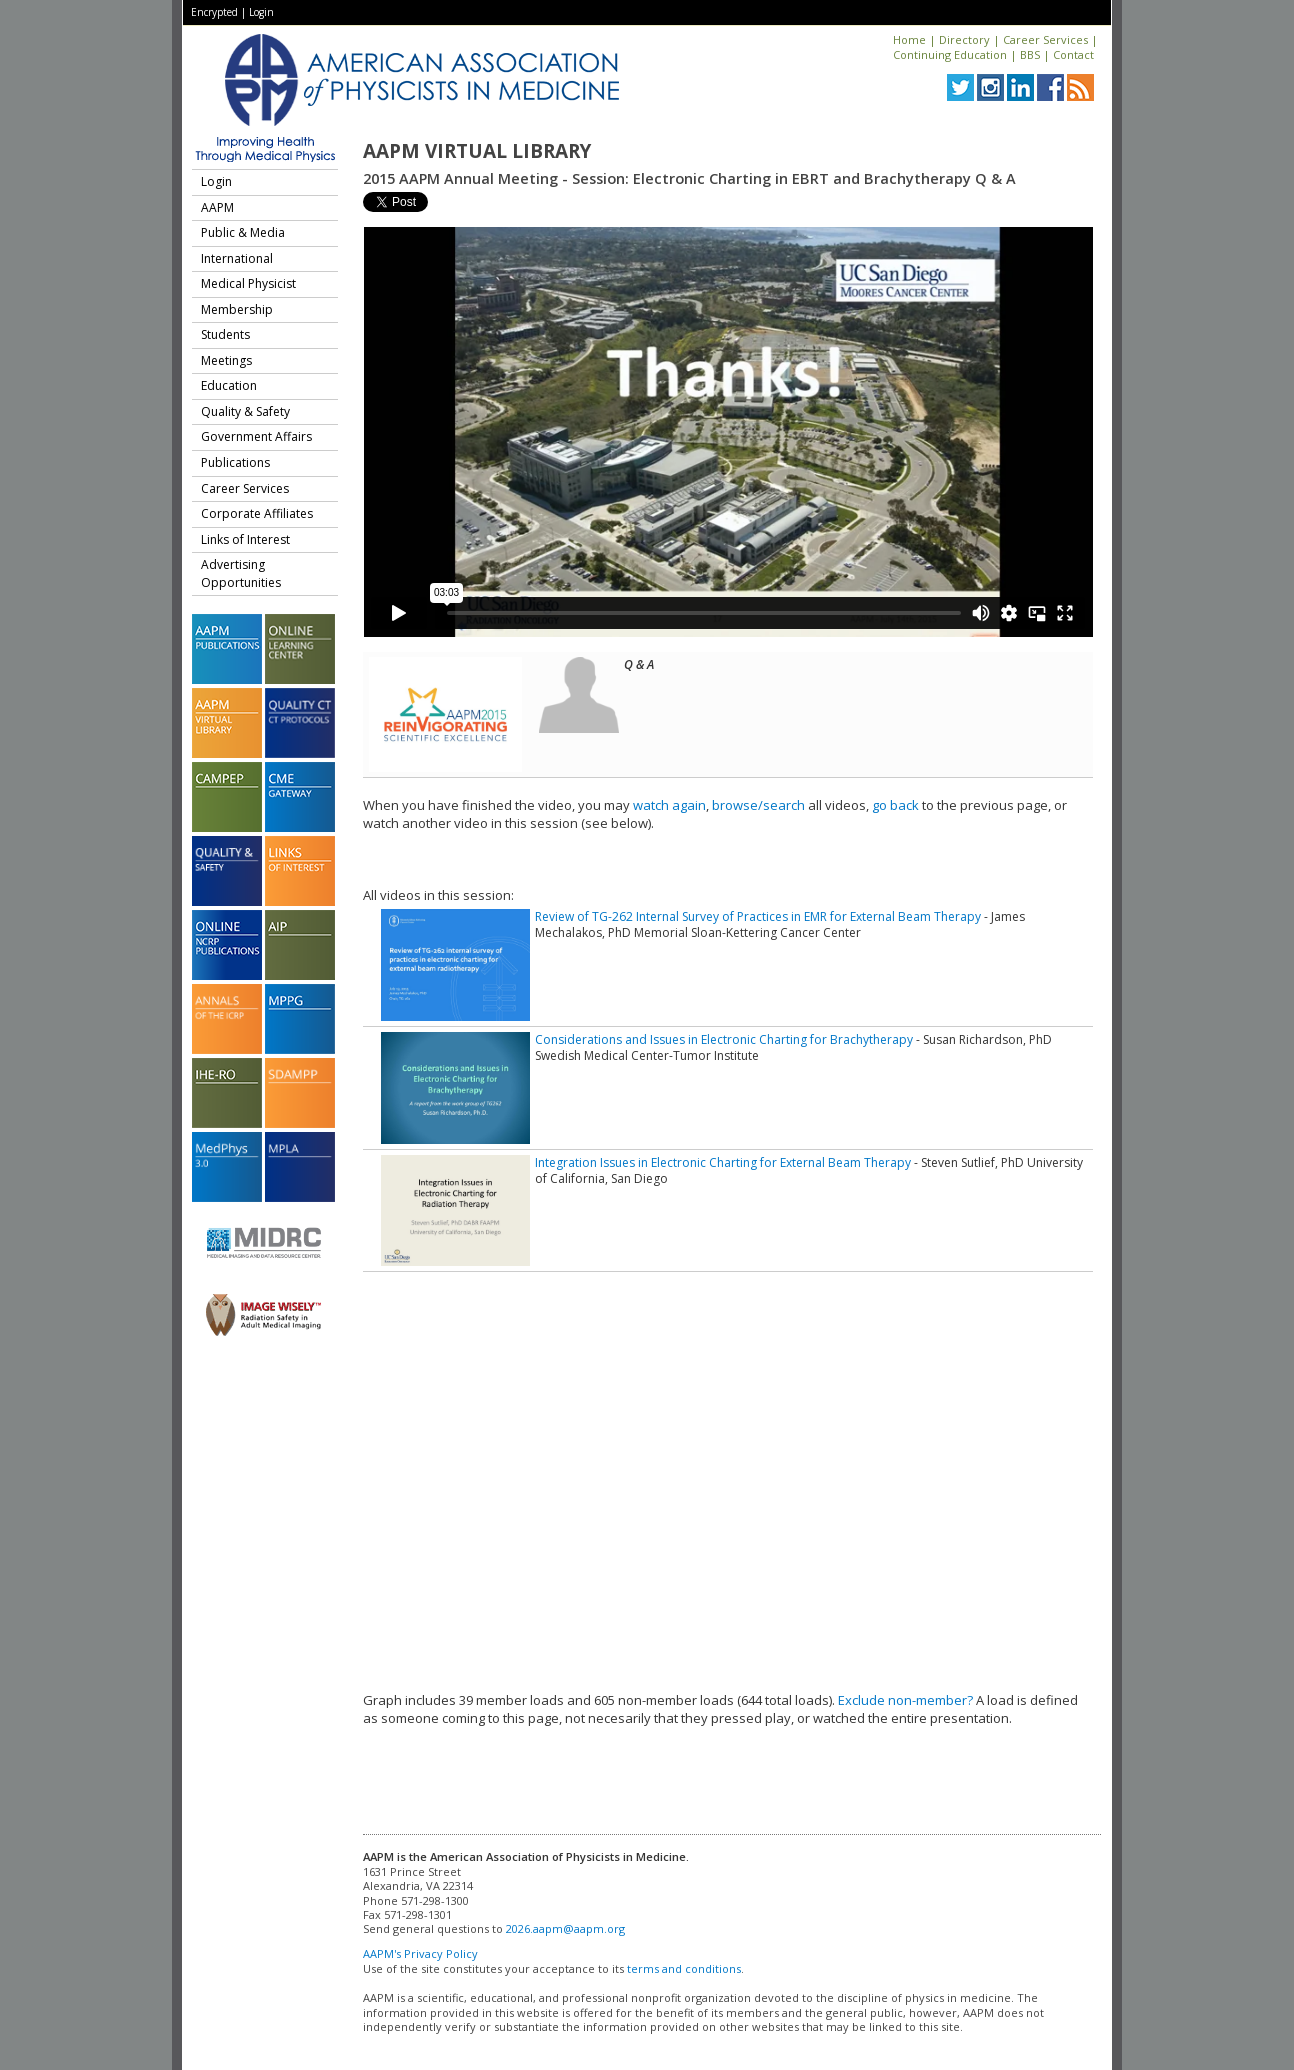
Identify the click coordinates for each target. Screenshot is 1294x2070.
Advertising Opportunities (241, 573)
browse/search (758, 805)
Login (261, 12)
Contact (1073, 54)
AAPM (217, 207)
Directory (964, 39)
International (237, 258)
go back (895, 805)
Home (909, 39)
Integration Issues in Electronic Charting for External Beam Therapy (723, 1162)
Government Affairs (256, 436)
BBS (1030, 54)
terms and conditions (684, 1968)
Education (229, 385)
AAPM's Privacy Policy (420, 1953)
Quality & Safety (245, 411)
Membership (237, 309)
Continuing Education (950, 54)
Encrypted (214, 12)
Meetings (226, 360)
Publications (235, 462)
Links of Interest (245, 539)
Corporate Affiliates (257, 513)
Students (225, 334)
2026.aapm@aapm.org (565, 1928)
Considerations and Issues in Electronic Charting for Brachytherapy (724, 1039)
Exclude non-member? (905, 1700)
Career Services (1045, 39)
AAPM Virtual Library (477, 151)
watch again (669, 805)
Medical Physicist (248, 283)
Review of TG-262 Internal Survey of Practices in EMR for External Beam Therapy (758, 916)
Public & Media (243, 232)
